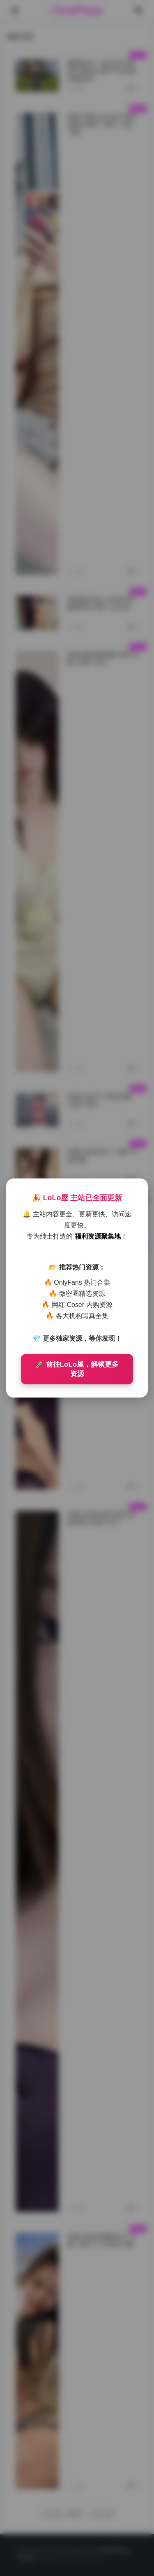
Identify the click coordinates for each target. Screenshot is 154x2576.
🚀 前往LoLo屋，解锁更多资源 (77, 1369)
